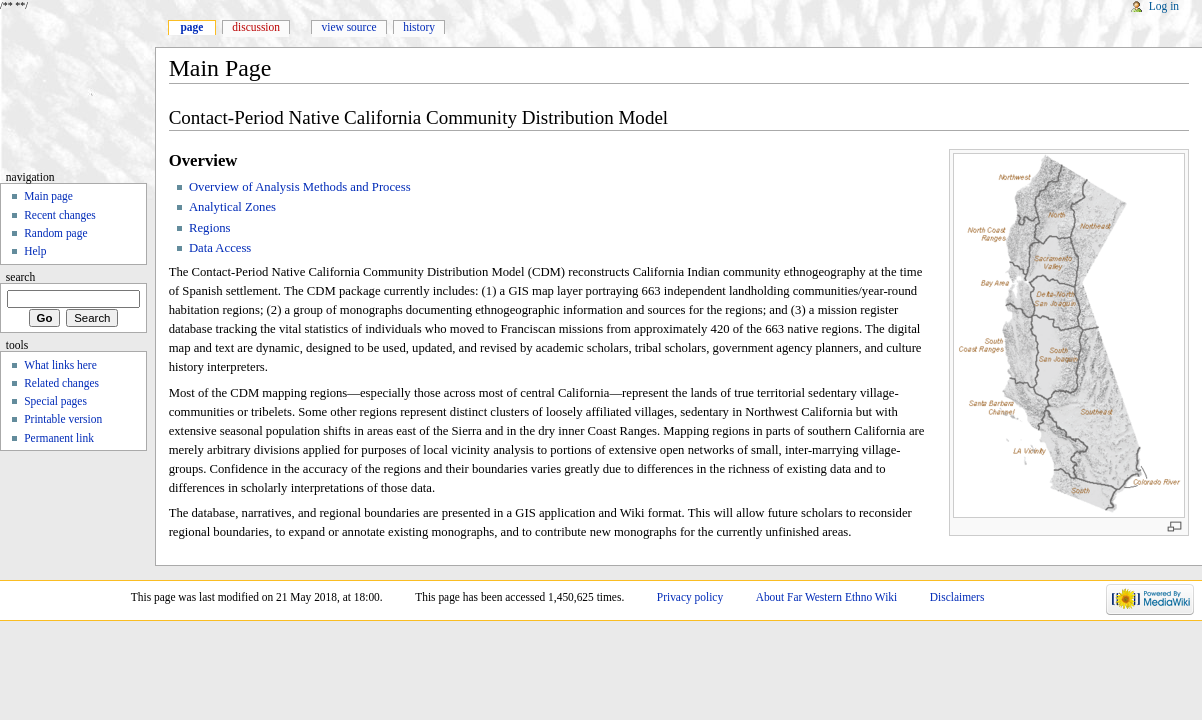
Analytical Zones (232, 207)
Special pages (55, 401)
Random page (55, 233)
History (419, 27)
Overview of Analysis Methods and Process (300, 187)
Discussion (256, 27)
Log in (1164, 6)
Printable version (63, 419)
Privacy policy (690, 597)
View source (349, 27)
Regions (210, 228)
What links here (60, 365)
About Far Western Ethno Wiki (827, 597)
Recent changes (60, 215)
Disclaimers (957, 597)
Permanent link (59, 438)
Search (21, 277)
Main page (48, 196)
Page (191, 27)
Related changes (61, 383)
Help (35, 251)
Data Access (220, 248)
